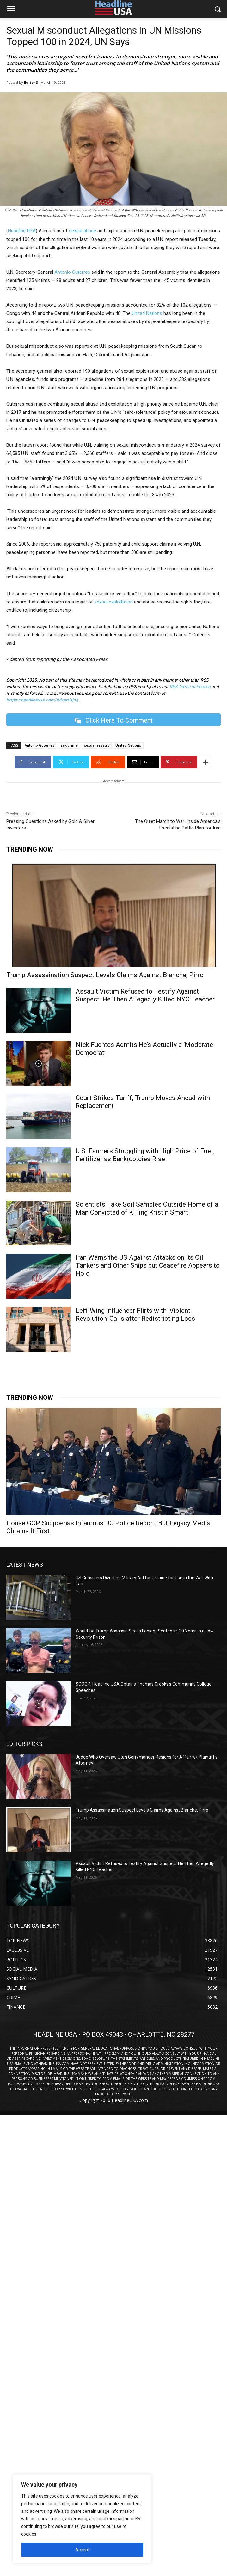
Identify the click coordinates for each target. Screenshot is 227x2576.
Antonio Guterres (72, 272)
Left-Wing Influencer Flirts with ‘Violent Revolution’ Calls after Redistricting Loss (135, 1314)
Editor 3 (31, 82)
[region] (82, 2518)
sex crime (69, 745)
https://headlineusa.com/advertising (42, 699)
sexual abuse (82, 231)
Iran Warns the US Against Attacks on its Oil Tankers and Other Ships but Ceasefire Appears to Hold (148, 1265)
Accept (82, 2549)
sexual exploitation (113, 602)
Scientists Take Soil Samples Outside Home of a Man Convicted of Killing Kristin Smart (147, 1208)
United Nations (147, 313)
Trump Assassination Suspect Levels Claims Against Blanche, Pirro (105, 975)
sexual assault (96, 745)
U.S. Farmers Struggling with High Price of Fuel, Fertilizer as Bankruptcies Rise (145, 1155)
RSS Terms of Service (189, 686)
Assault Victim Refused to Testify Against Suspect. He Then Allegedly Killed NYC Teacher (145, 995)
